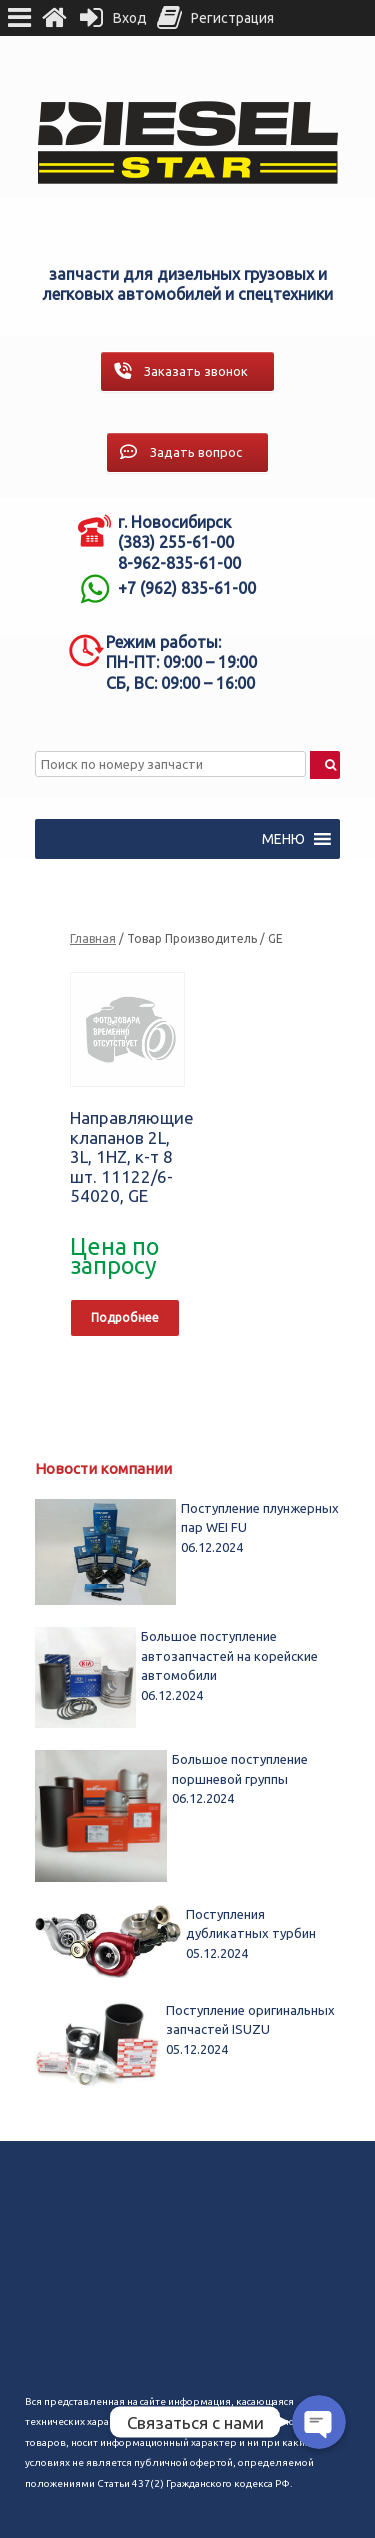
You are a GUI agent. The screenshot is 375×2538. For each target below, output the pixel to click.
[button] (283, 839)
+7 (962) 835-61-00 (187, 588)
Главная (93, 938)
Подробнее (125, 1317)
